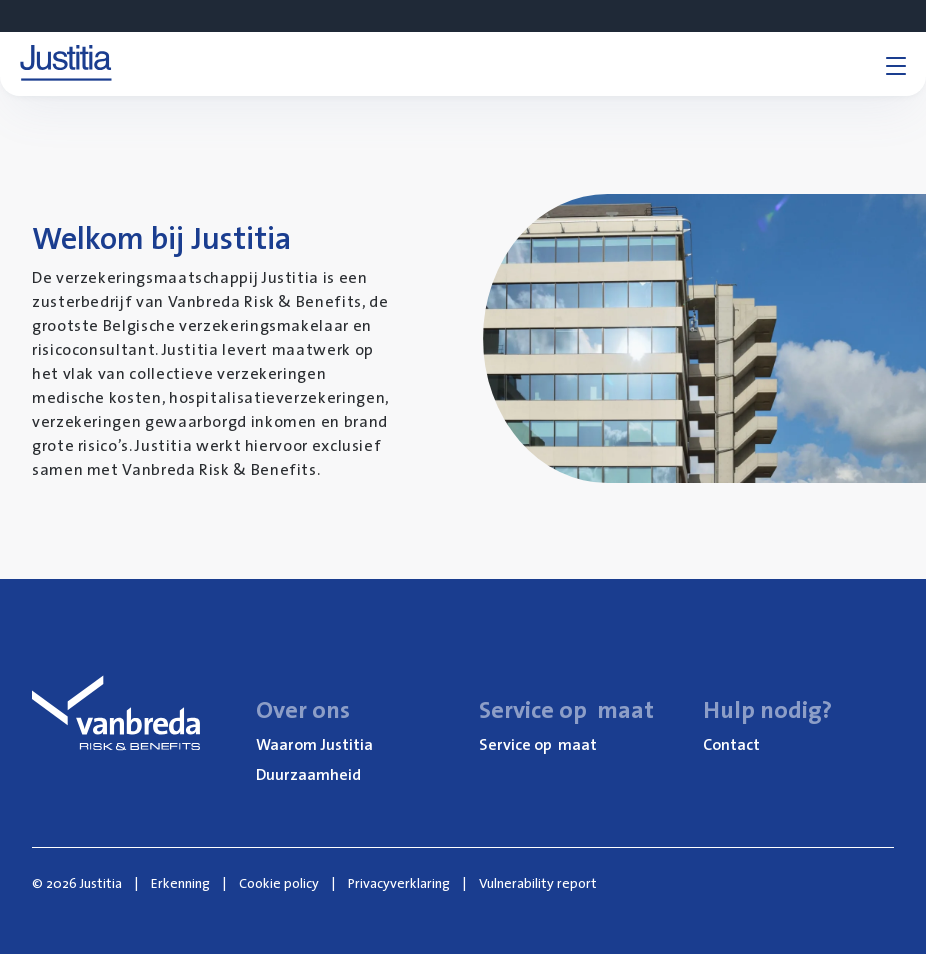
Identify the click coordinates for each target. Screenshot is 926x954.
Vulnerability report (538, 883)
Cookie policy (279, 883)
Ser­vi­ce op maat (538, 744)
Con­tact (731, 744)
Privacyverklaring (399, 883)
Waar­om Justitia (314, 744)
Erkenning (180, 883)
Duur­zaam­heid (308, 774)
